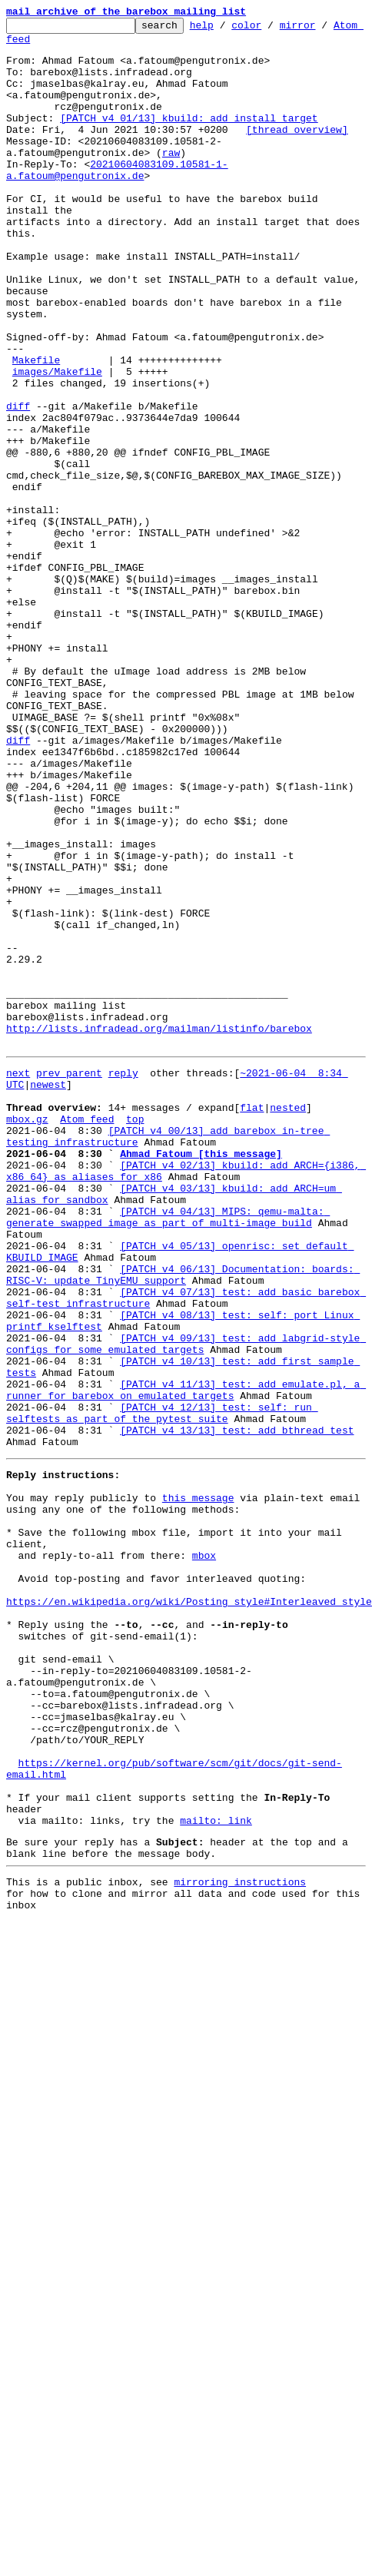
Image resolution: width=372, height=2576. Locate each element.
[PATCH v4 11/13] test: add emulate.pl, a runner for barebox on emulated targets (186, 1660)
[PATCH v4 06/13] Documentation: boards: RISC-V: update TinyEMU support (183, 1522)
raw (21, 180)
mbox (204, 1855)
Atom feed (33, 45)
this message (198, 1785)
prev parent (69, 1280)
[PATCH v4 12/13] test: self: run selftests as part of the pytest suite (162, 1688)
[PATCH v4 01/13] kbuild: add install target (188, 138)
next (18, 1280)
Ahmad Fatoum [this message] (201, 1377)
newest (48, 1294)
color (270, 29)
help (225, 29)
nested (288, 1321)
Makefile (36, 429)
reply (123, 1280)
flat (252, 1321)
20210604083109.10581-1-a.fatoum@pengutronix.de (117, 200)
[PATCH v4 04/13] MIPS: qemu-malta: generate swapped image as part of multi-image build (168, 1453)
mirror (322, 29)
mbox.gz (27, 1335)
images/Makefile (57, 442)
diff (18, 484)
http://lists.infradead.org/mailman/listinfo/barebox (159, 1231)
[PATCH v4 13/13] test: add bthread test (237, 1709)
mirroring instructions (240, 2241)
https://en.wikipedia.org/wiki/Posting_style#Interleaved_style (189, 1910)
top (135, 1335)
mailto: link (216, 2173)
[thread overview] (297, 152)
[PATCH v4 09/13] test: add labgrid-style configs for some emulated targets (186, 1605)
